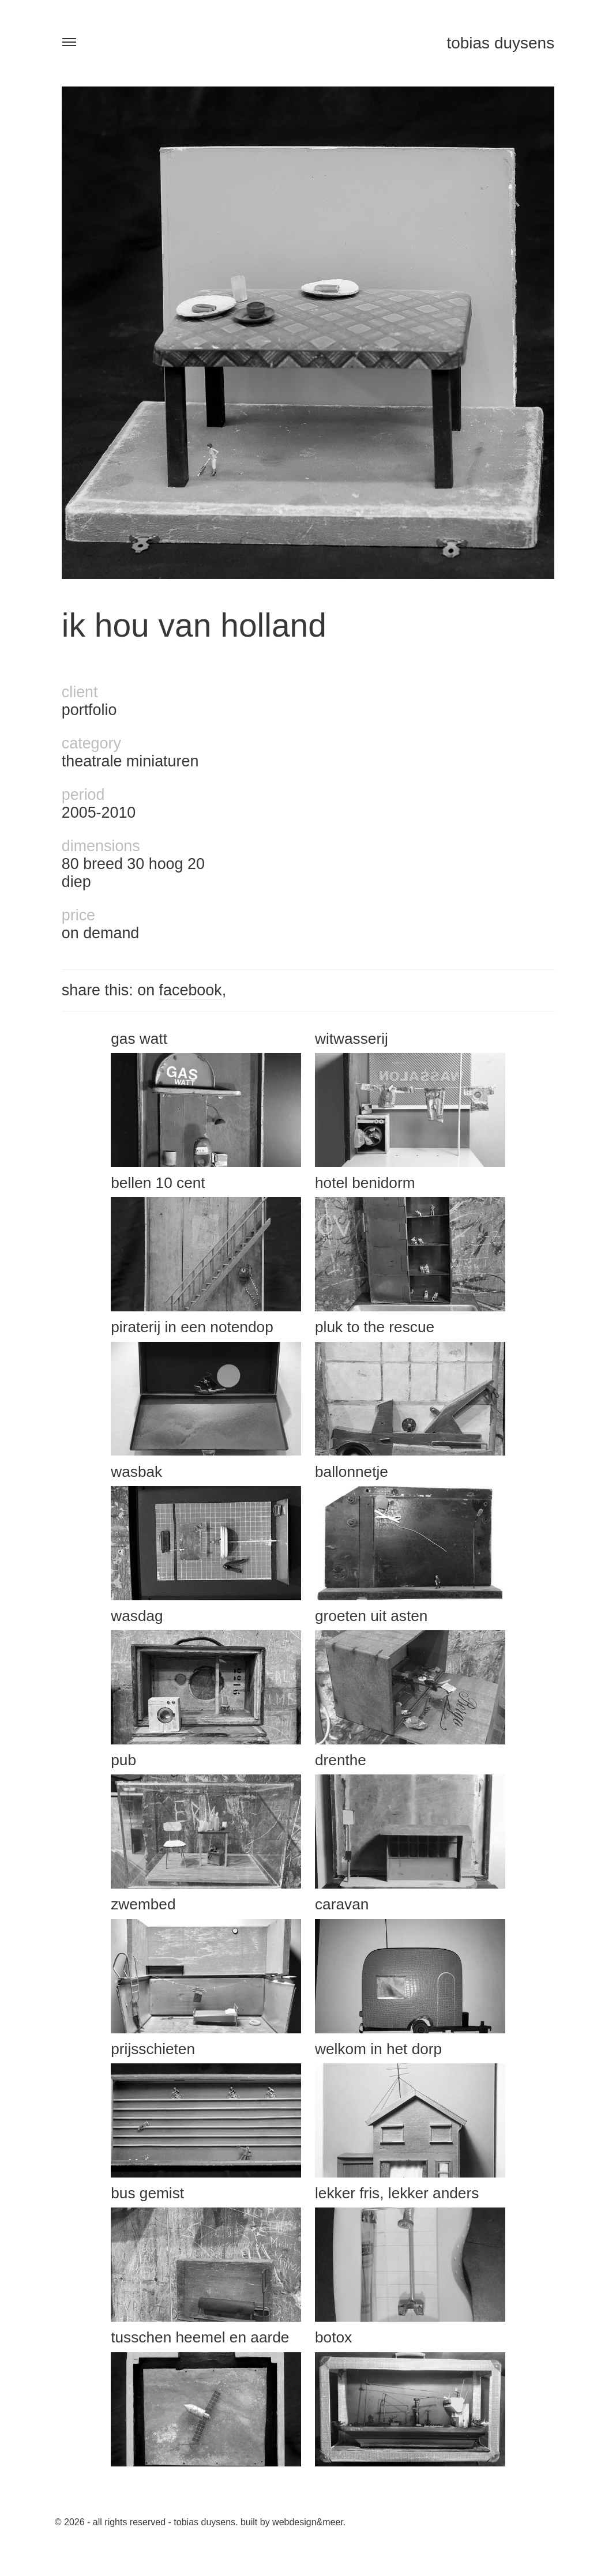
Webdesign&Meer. (308, 2522)
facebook (190, 990)
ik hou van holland (194, 625)
